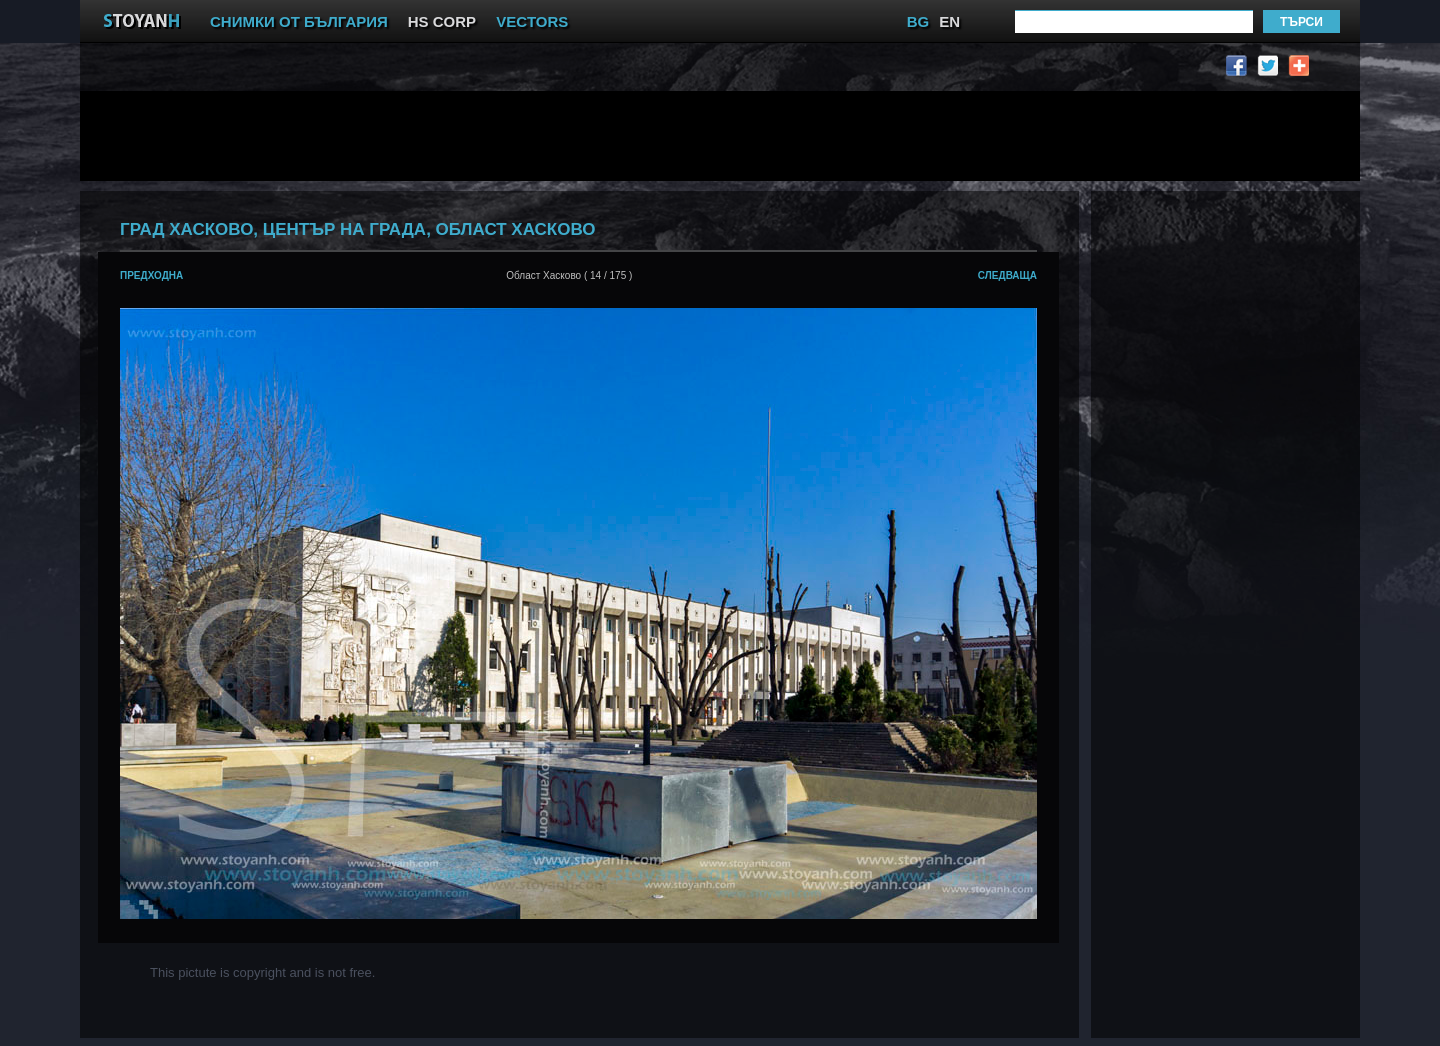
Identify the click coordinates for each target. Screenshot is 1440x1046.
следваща (1007, 275)
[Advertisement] (585, 136)
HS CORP (442, 21)
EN (949, 21)
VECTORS (532, 21)
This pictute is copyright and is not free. (262, 972)
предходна (151, 275)
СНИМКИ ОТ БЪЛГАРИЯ (299, 21)
